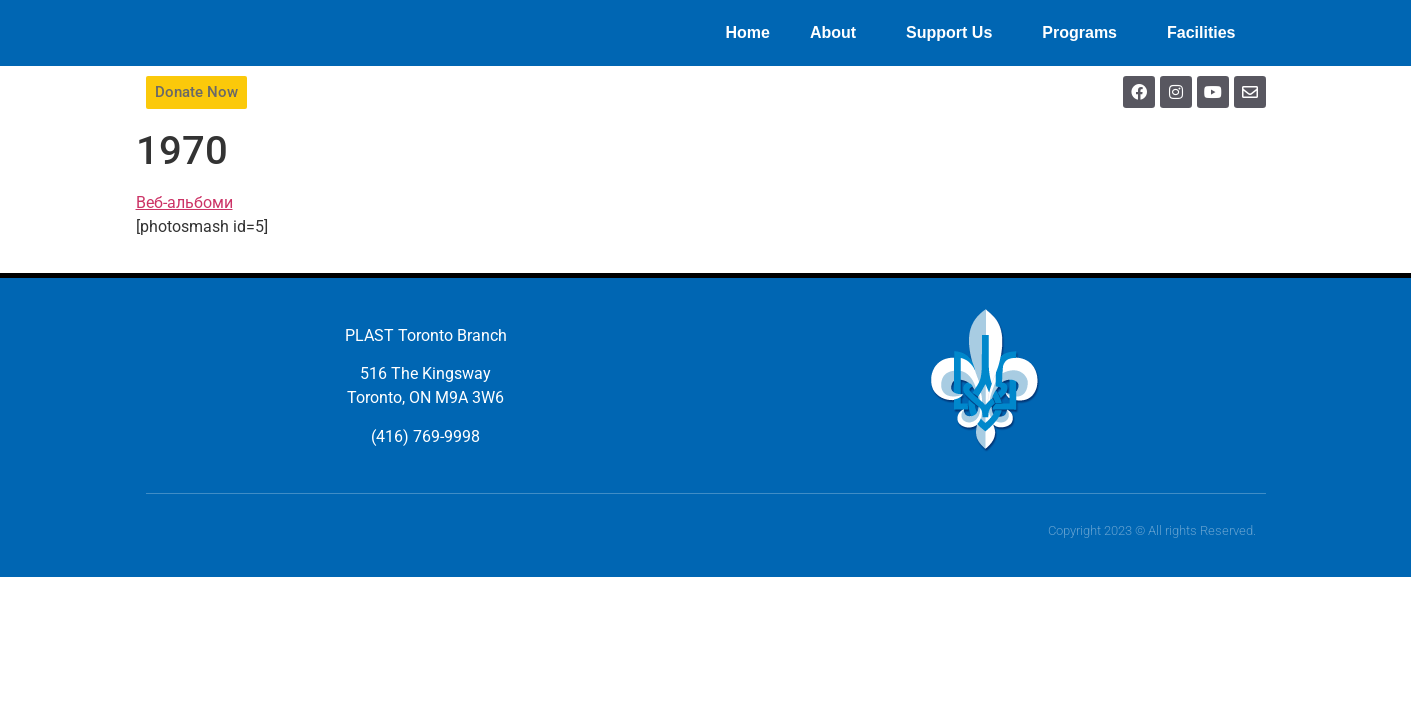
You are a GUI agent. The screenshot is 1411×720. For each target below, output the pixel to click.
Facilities (1206, 33)
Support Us (954, 33)
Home (747, 32)
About (838, 33)
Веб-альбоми (184, 202)
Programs (1084, 33)
